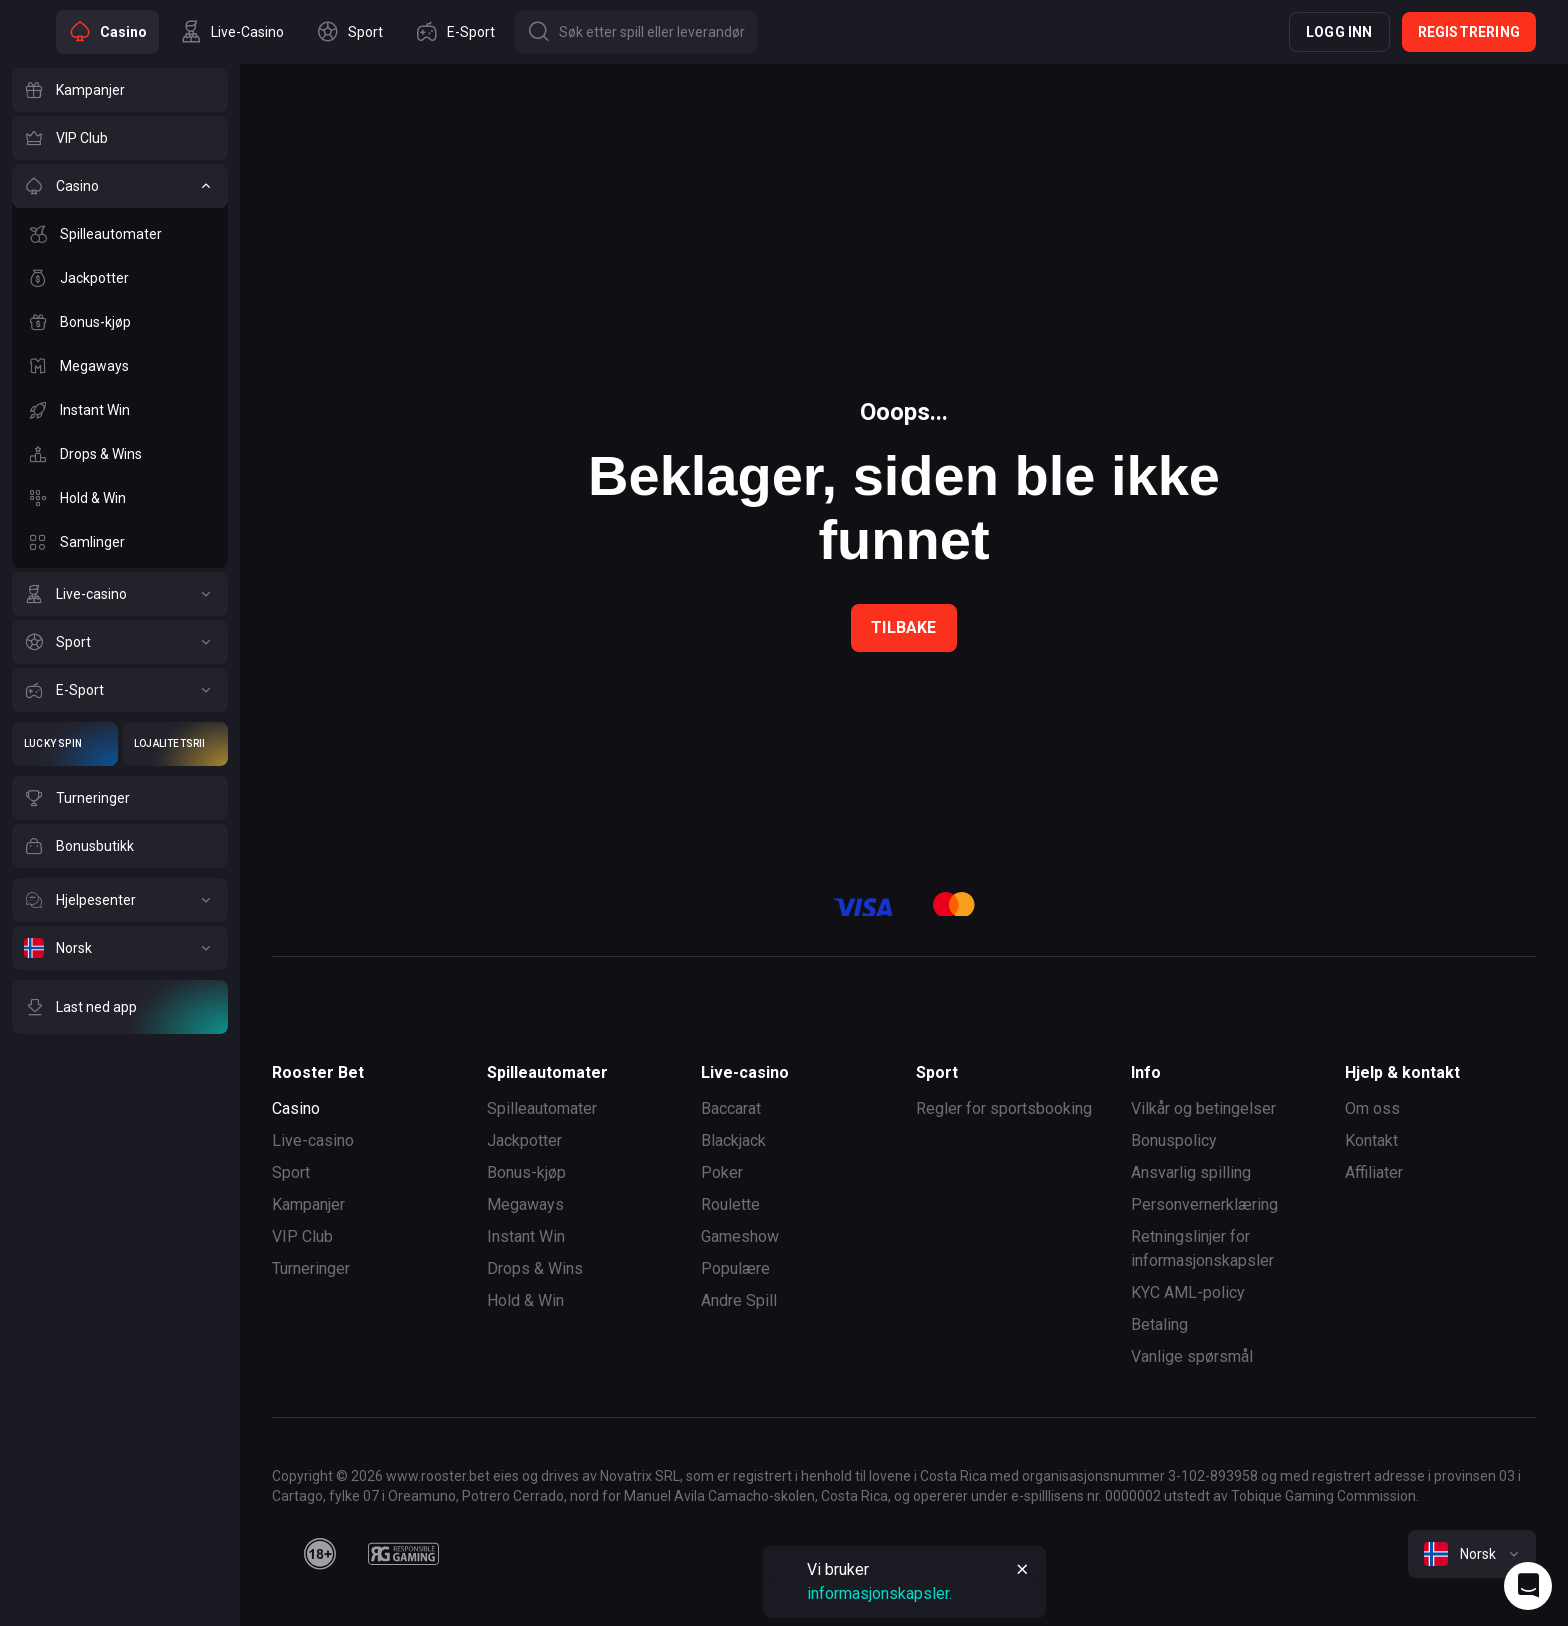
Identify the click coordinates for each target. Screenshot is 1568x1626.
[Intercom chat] (1528, 1586)
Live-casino (313, 1140)
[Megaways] (120, 366)
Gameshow (740, 1236)
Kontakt (1371, 1140)
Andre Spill (739, 1300)
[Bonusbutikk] (120, 846)
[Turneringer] (120, 798)
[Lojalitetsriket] (175, 744)
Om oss (1372, 1108)
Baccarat (731, 1108)
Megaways (525, 1204)
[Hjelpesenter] (120, 900)
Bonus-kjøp (526, 1172)
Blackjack (733, 1140)
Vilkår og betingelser (1203, 1108)
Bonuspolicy (1174, 1140)
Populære (735, 1268)
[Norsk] (120, 948)
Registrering (1469, 32)
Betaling (1159, 1324)
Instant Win (526, 1236)
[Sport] (120, 642)
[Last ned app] (120, 1007)
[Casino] (120, 186)
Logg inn (1339, 32)
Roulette (730, 1204)
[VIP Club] (120, 138)
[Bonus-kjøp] (120, 322)
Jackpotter (524, 1140)
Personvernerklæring (1204, 1204)
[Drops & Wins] (120, 454)
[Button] (636, 32)
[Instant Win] (120, 410)
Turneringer (311, 1268)
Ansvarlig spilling (1191, 1172)
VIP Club (302, 1236)
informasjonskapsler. (879, 1593)
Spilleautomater (542, 1108)
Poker (722, 1172)
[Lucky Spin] (65, 744)
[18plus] (320, 1554)
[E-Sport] (120, 690)
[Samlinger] (120, 542)
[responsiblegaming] (403, 1554)
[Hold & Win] (120, 498)
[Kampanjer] (120, 90)
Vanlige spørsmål (1192, 1356)
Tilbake (903, 627)
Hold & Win (525, 1300)
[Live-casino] (120, 594)
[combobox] (1472, 1554)
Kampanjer (308, 1204)
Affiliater (1374, 1172)
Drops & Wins (535, 1268)
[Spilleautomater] (120, 234)
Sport (291, 1172)
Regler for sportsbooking (1004, 1108)
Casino (296, 1108)
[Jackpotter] (120, 278)
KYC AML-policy (1188, 1292)
